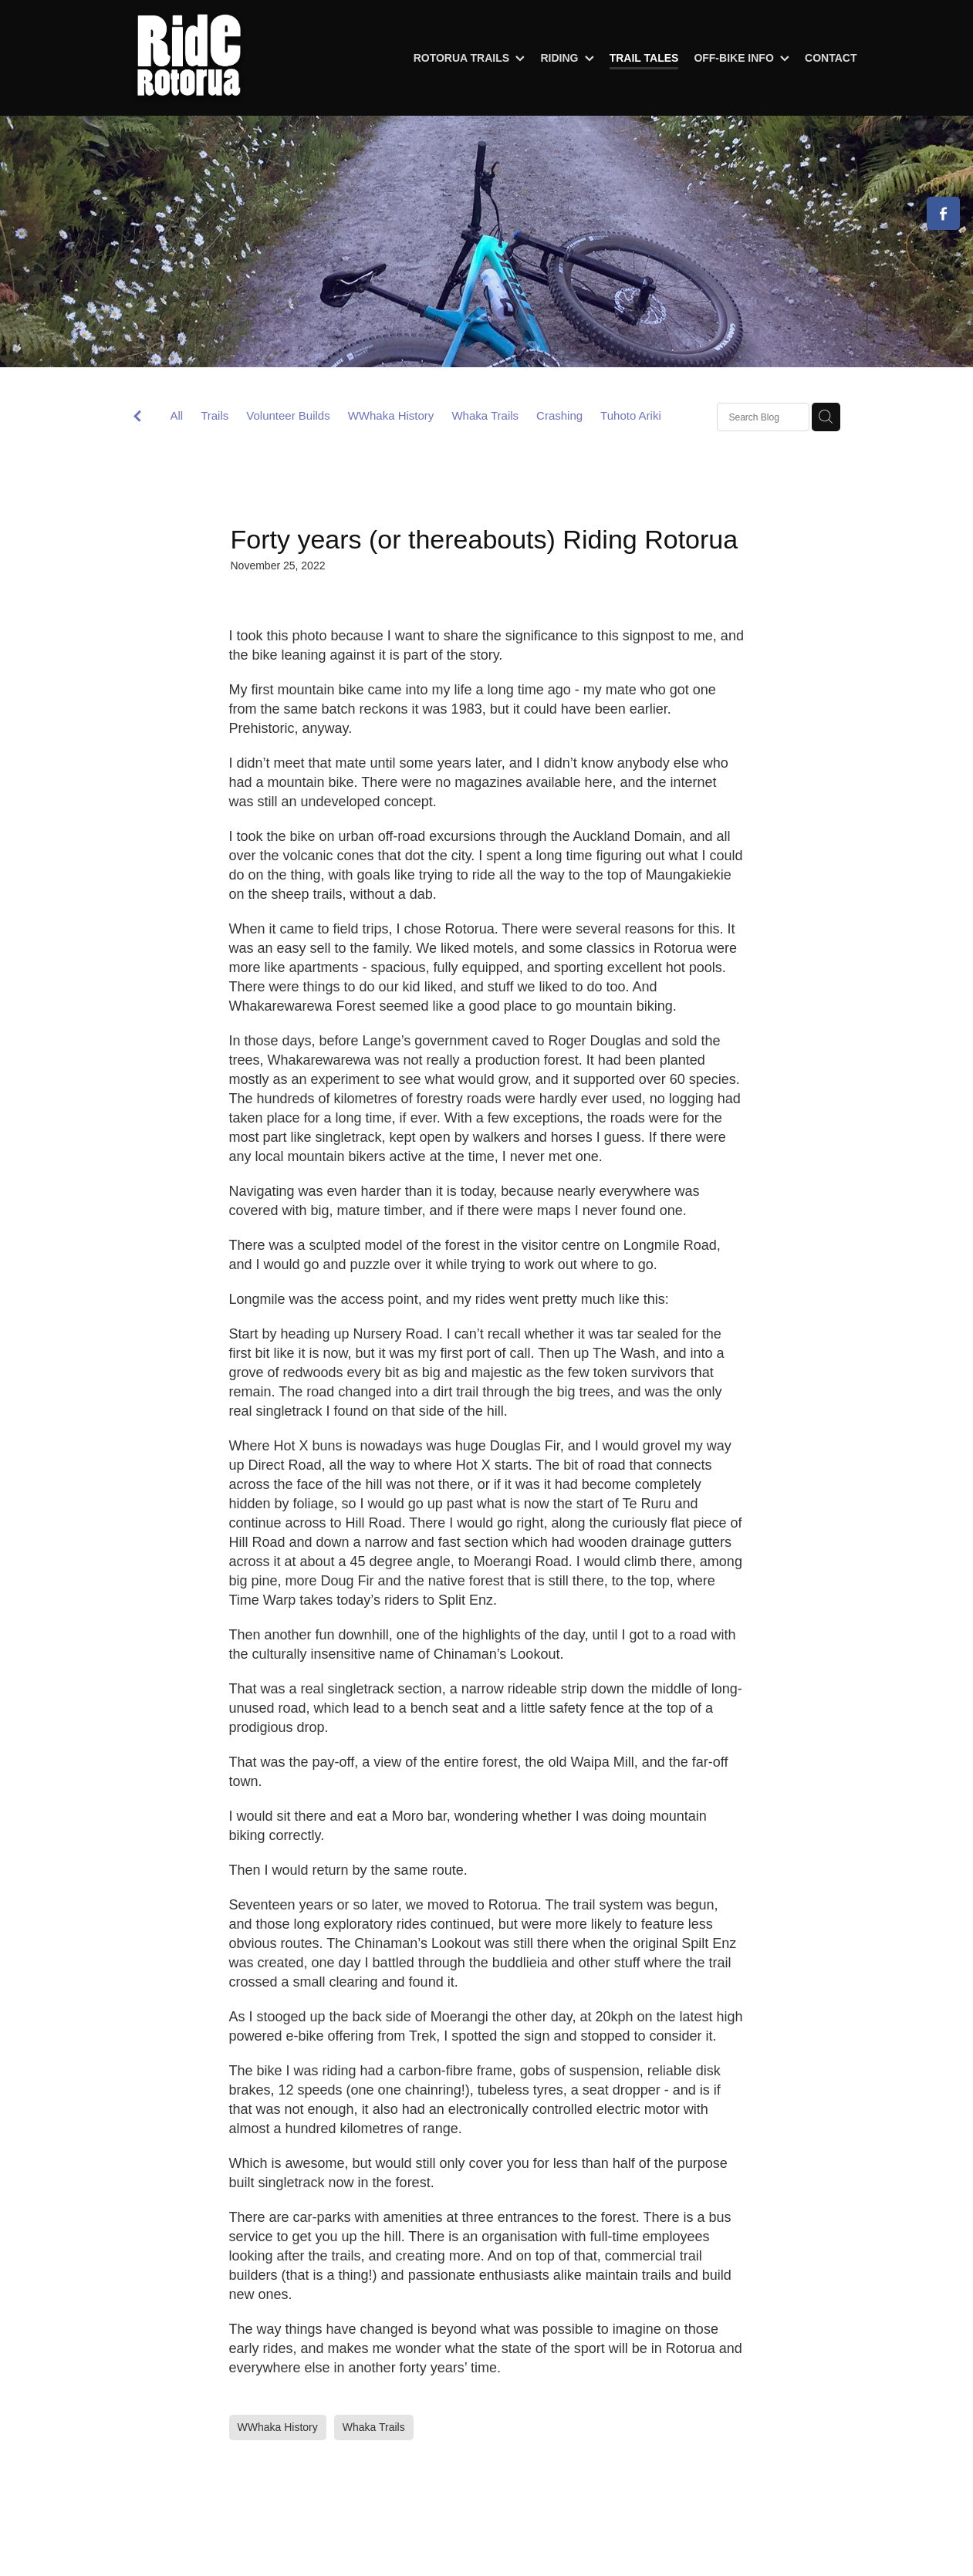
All (177, 415)
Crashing (559, 415)
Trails (214, 415)
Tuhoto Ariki (630, 415)
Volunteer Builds (287, 415)
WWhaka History (391, 415)
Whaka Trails (485, 415)
